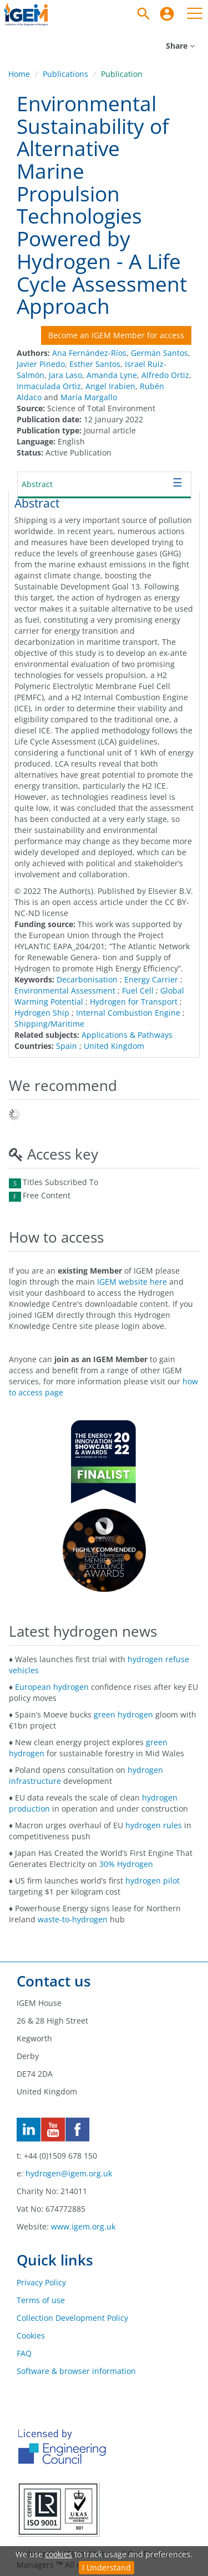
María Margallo (88, 397)
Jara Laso (65, 375)
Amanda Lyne (112, 375)
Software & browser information (76, 2371)
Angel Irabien (110, 386)
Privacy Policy (41, 2282)
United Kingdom (114, 1046)
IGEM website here (132, 1281)
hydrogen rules (153, 1825)
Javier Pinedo (41, 364)
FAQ (24, 2353)
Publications (65, 74)
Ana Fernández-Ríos (89, 353)
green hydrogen (123, 1714)
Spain (66, 1046)
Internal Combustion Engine (128, 1012)
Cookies (31, 2335)
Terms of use (41, 2300)
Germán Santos (159, 353)
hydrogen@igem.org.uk (69, 2173)
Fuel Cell (138, 990)
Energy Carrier (151, 979)
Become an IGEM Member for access (116, 335)
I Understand (106, 2567)
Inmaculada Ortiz (49, 386)
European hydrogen (52, 1687)
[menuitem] (167, 14)
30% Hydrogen (126, 1864)
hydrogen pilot (152, 1880)
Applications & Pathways (127, 1035)
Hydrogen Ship (41, 1012)
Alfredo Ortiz (165, 375)
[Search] (143, 14)
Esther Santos (94, 364)
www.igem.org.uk (83, 2226)
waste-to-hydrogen (73, 1919)
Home (19, 74)
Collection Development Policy (72, 2318)
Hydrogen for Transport (133, 1001)
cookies (58, 2554)
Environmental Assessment (64, 990)
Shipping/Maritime (49, 1023)
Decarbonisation (87, 979)
